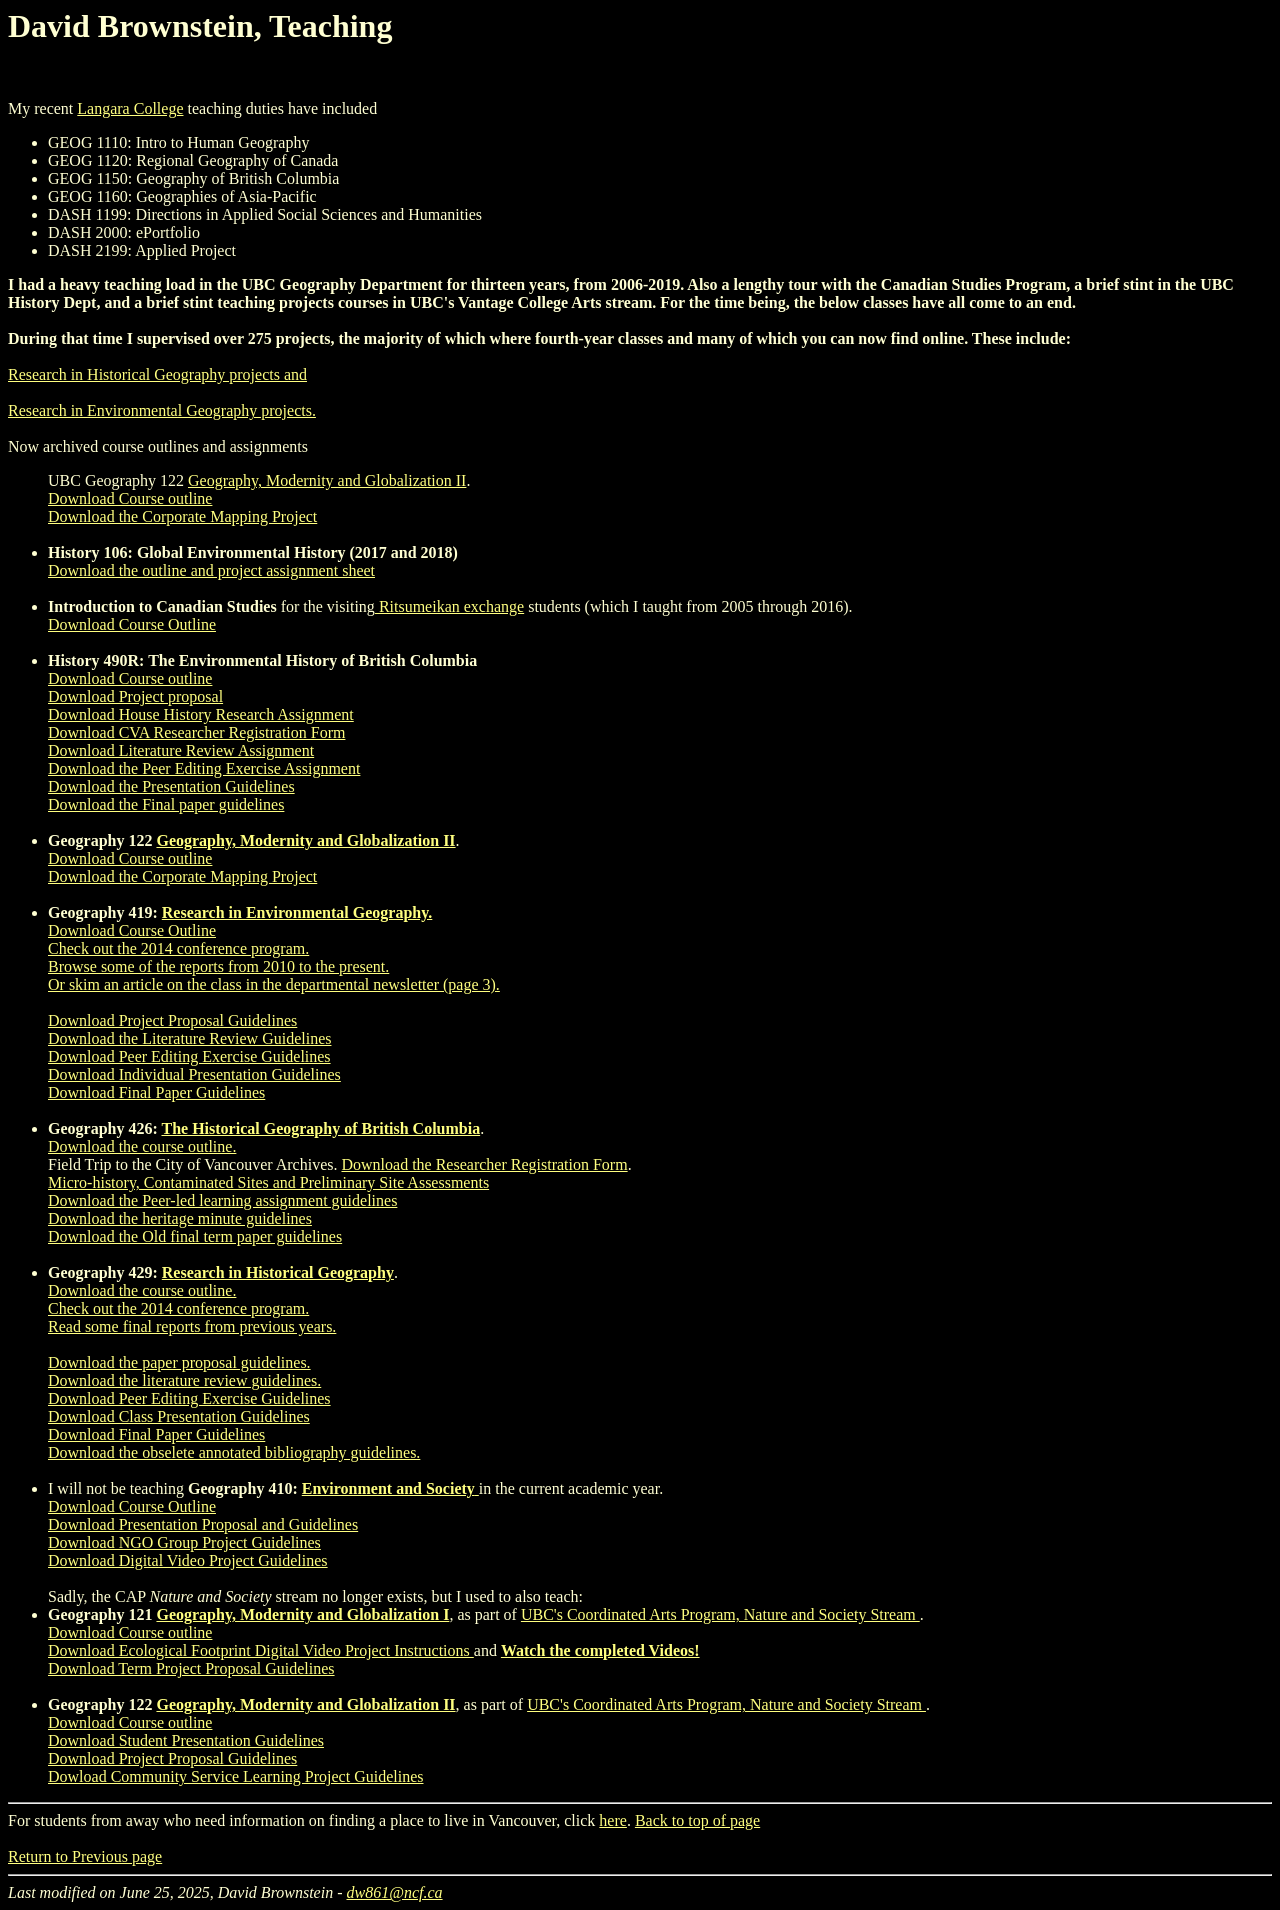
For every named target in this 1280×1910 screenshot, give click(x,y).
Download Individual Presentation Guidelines (194, 1074)
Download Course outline (130, 498)
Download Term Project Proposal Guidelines (191, 1668)
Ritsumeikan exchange (449, 606)
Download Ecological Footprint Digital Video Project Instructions (261, 1650)
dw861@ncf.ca (395, 1892)
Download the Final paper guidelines (166, 804)
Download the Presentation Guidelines (171, 786)
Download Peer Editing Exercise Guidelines (189, 1056)
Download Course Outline (132, 624)
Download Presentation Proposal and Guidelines (203, 1524)
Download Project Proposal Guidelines (172, 1020)
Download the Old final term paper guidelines (195, 1236)
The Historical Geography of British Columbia (320, 1128)
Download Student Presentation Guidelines (186, 1740)
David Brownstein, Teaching (200, 26)
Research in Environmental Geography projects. (162, 410)
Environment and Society (388, 1488)
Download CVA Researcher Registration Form (196, 732)
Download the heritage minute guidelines (180, 1218)
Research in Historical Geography (278, 1272)
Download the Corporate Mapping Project (182, 516)
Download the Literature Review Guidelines (189, 1038)
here (613, 1820)
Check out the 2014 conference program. (178, 948)
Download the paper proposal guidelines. (179, 1362)
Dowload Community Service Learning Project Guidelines (235, 1776)
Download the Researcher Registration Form (484, 1164)
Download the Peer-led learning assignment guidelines (222, 1200)
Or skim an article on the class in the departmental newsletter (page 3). (274, 984)
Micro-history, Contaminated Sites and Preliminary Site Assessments (268, 1182)
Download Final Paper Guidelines (156, 1092)
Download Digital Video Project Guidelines (188, 1560)
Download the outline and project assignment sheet (211, 570)
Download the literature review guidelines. (184, 1380)
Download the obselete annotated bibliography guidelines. (234, 1452)
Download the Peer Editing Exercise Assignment (204, 768)
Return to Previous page (85, 1856)
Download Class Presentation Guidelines (179, 1416)
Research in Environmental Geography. (297, 912)
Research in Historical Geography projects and (157, 374)
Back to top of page (697, 1820)
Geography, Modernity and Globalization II (327, 480)
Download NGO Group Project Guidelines (184, 1542)
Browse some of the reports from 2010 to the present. (218, 966)
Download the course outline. (142, 1146)
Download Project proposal (135, 696)
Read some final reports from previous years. (192, 1326)
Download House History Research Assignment (201, 714)
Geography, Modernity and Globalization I (302, 1614)
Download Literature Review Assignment (181, 750)
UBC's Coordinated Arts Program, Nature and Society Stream (720, 1614)
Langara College (130, 108)
